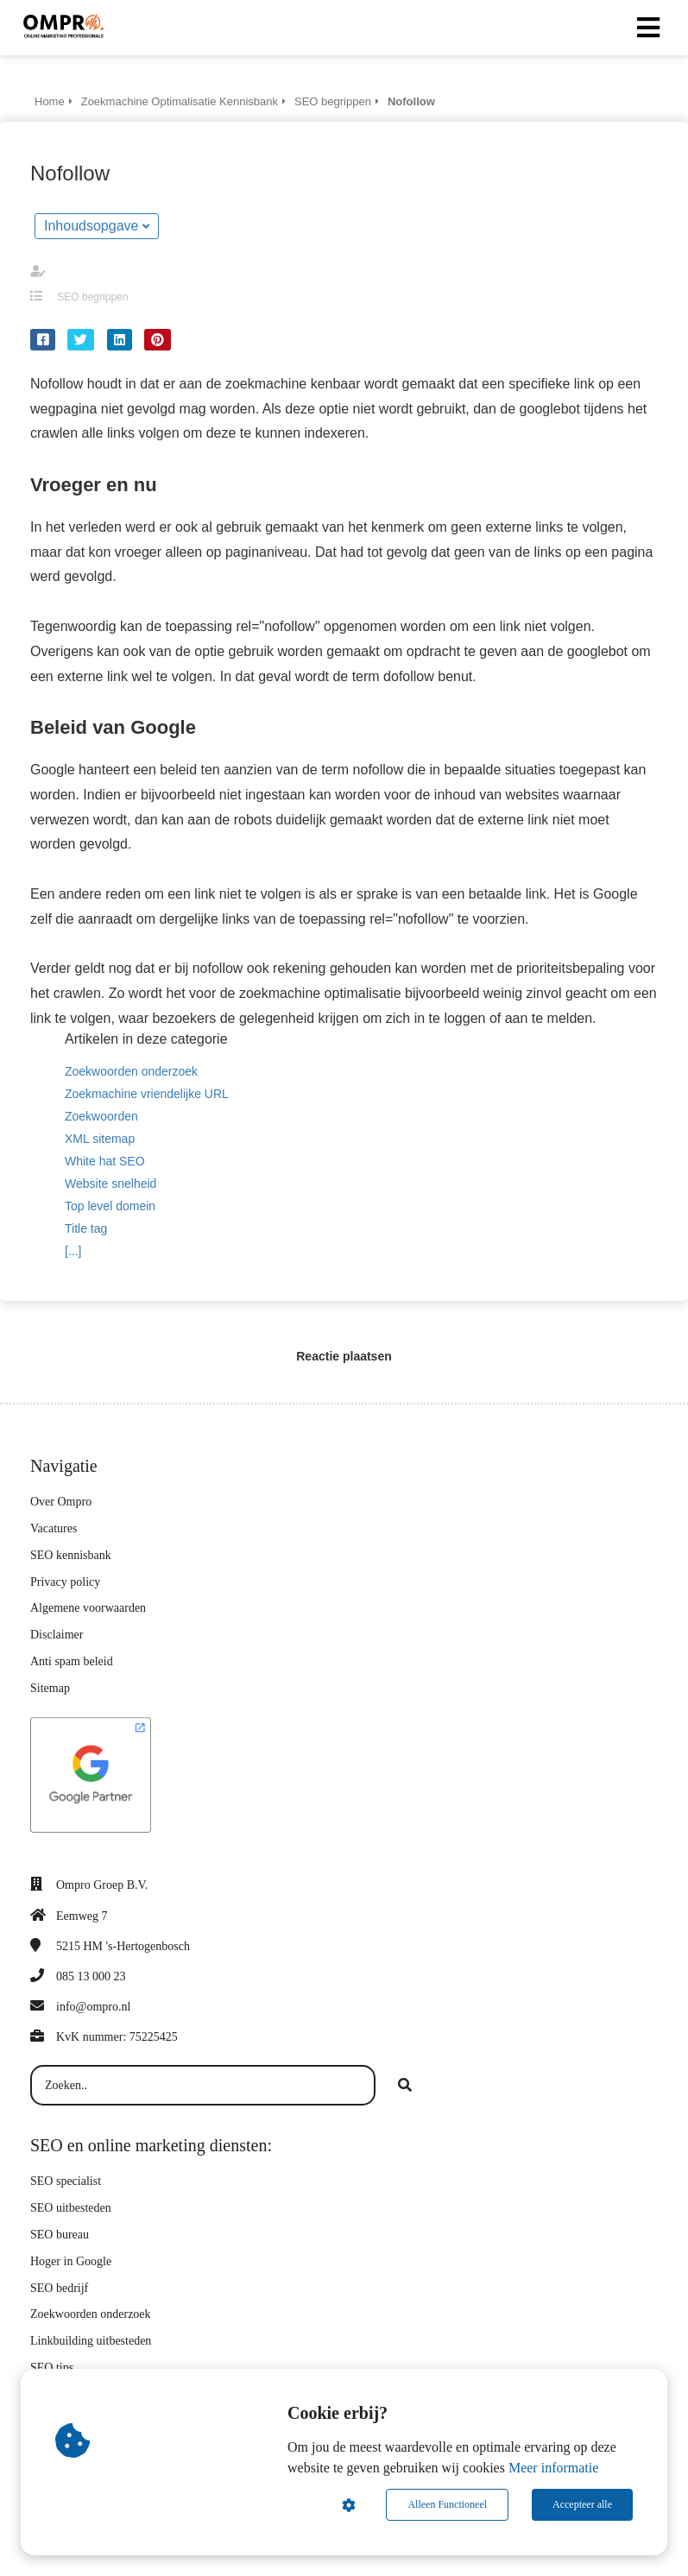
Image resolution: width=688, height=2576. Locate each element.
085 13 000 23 (91, 1976)
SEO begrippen (92, 297)
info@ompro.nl (93, 2006)
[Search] (405, 2085)
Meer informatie (553, 2467)
